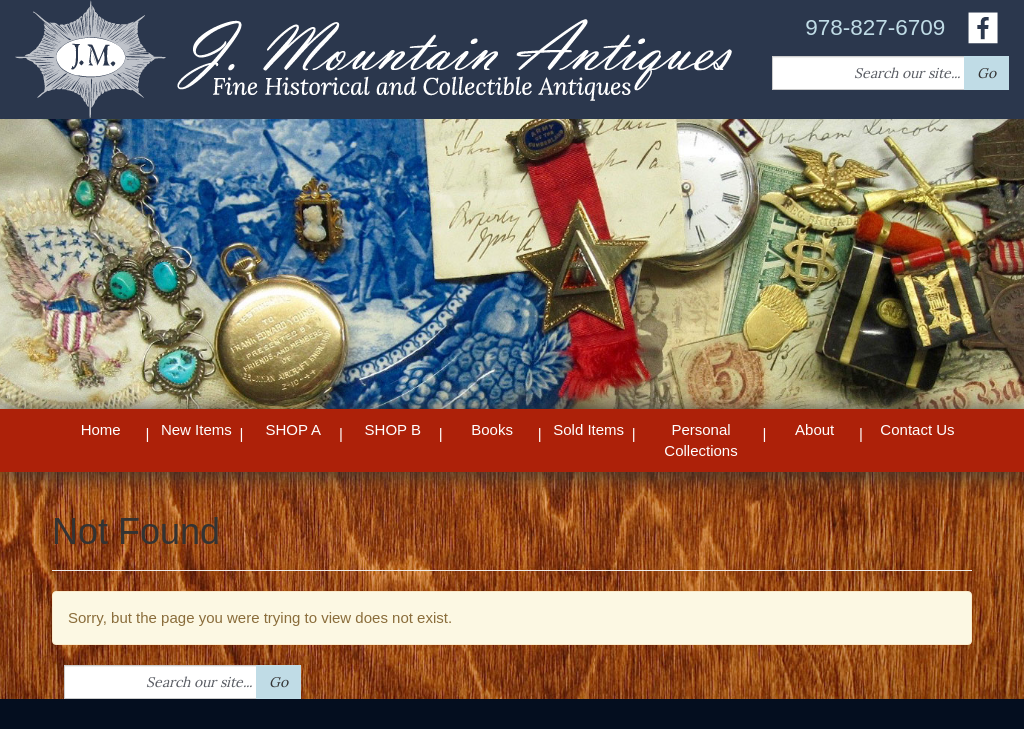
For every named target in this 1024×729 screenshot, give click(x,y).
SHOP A (293, 429)
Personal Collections (700, 440)
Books (492, 429)
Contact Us (917, 429)
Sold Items (588, 429)
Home (101, 429)
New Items (196, 429)
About (814, 429)
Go (986, 73)
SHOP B (393, 429)
